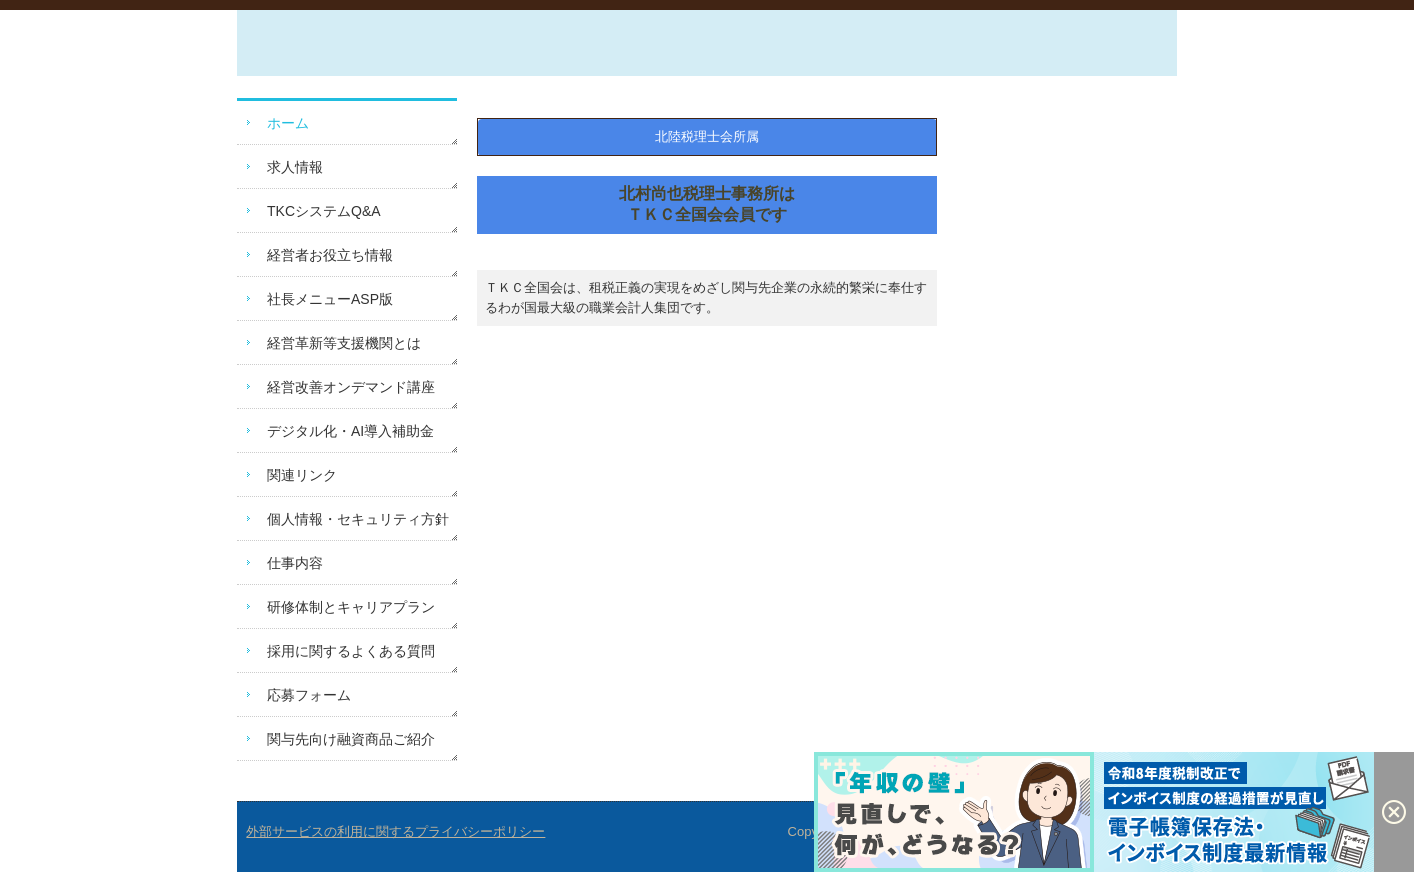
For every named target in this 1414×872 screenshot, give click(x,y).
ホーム (288, 123)
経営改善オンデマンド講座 (351, 387)
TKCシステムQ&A (324, 211)
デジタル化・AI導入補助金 (350, 431)
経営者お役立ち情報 (330, 255)
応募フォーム (309, 695)
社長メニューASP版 (330, 299)
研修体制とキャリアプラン (351, 607)
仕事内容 (295, 563)
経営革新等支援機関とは (344, 343)
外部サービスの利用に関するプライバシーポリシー (395, 831)
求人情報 (295, 167)
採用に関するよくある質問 (351, 651)
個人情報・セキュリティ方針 (358, 519)
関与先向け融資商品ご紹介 (351, 739)
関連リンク (302, 475)
